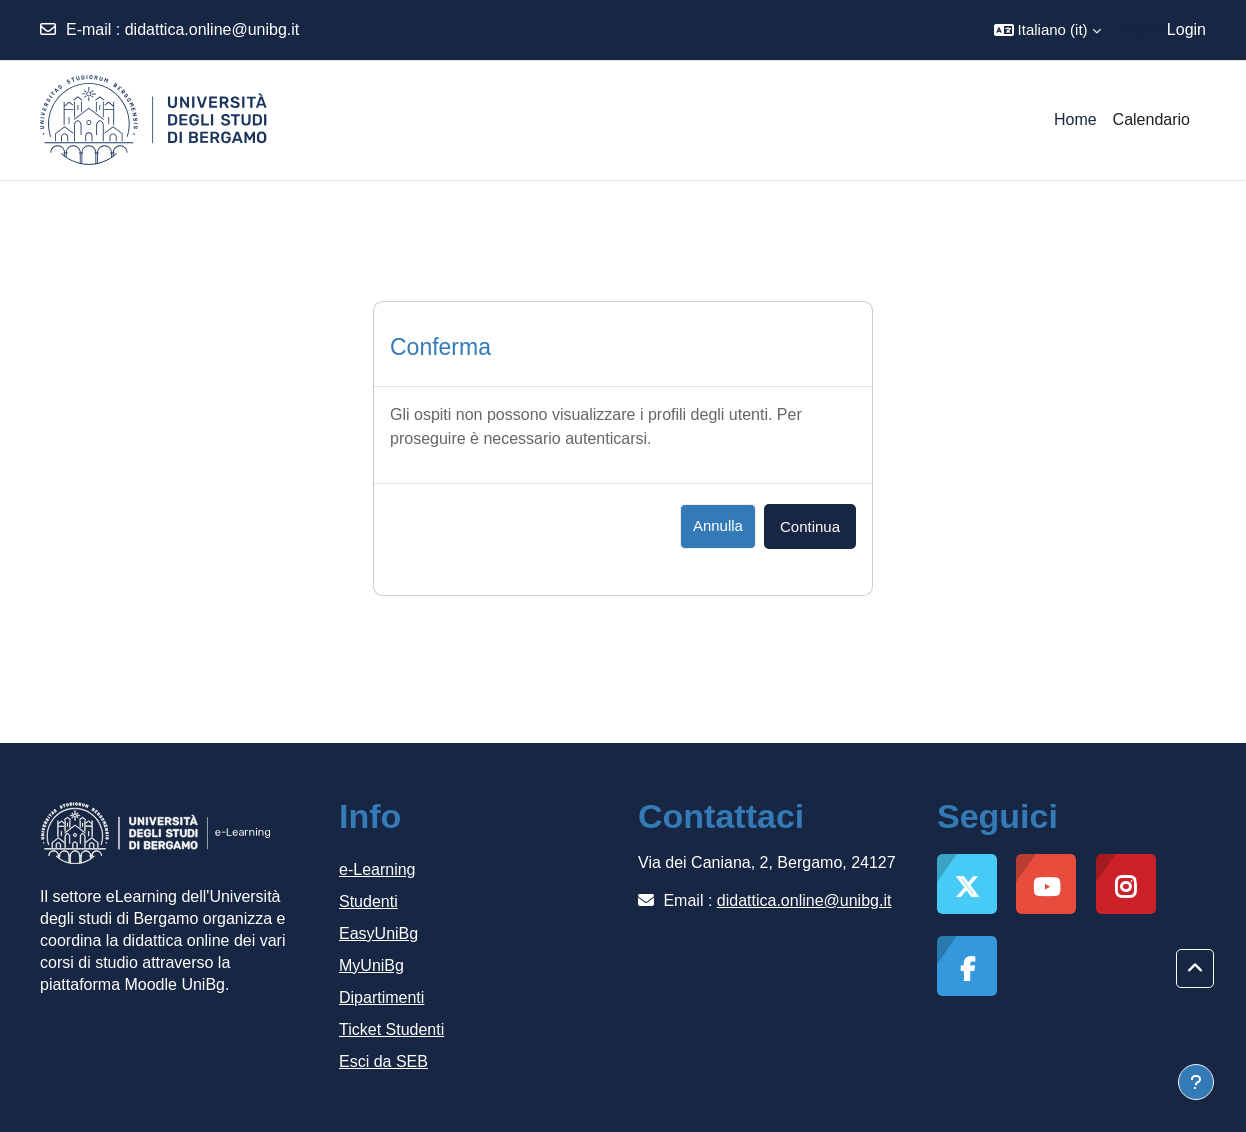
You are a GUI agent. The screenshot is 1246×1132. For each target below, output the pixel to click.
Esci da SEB (383, 1061)
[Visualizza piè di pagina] (1196, 1082)
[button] (1047, 30)
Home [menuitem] (1075, 119)
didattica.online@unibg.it (212, 29)
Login (1186, 29)
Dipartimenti (381, 997)
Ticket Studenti (391, 1029)
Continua (810, 526)
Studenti (368, 901)
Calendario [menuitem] (1151, 119)
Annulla (718, 525)
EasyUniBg (378, 933)
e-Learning (377, 869)
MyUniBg (371, 965)
